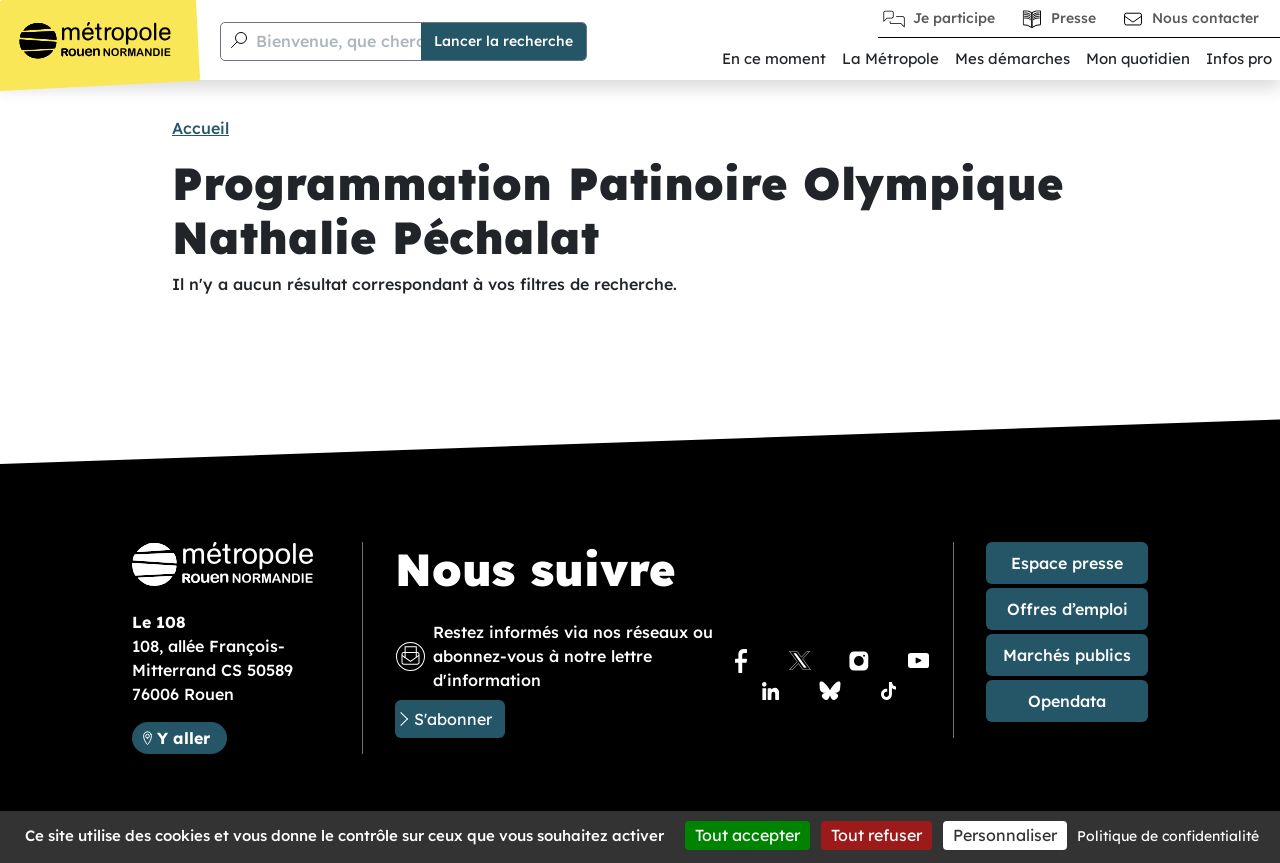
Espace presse (1067, 563)
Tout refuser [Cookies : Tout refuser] (876, 835)
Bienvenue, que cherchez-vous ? (382, 41)
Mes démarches (1012, 58)
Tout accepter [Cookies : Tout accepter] (747, 835)
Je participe (954, 18)
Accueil (200, 128)
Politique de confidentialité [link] (1168, 836)
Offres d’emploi (1067, 609)
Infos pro (1239, 58)
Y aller (183, 738)
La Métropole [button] (890, 58)
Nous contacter (1205, 18)
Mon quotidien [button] (1138, 58)
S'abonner (453, 719)
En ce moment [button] (774, 58)
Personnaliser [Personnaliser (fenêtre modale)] (1005, 835)
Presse (1073, 18)
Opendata (1067, 701)
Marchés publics (1067, 655)
